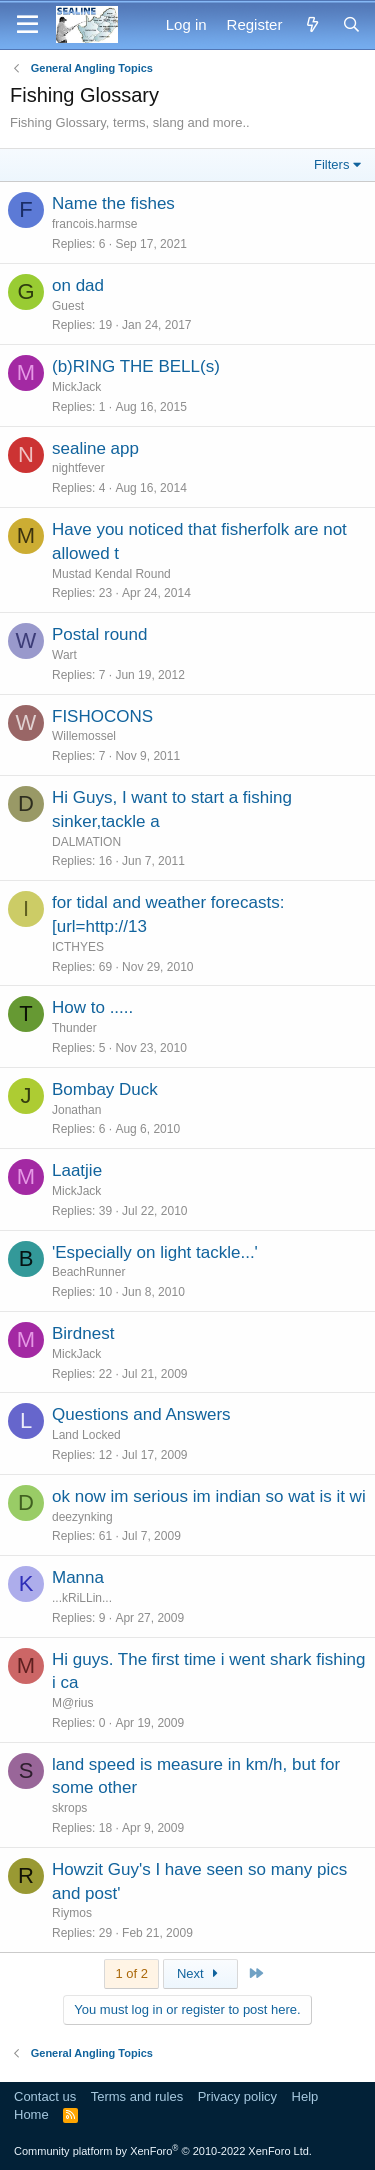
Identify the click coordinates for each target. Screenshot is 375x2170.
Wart (64, 655)
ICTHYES (78, 947)
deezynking (82, 1517)
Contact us (45, 2096)
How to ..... (92, 1007)
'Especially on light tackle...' (155, 1252)
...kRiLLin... (82, 1598)
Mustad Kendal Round (111, 574)
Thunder (74, 1028)
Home (31, 2114)
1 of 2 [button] (131, 1973)
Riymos (72, 1913)
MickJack (76, 387)
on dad (78, 285)
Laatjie (77, 1170)
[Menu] (27, 25)
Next (200, 1973)
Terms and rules (137, 2096)
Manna (78, 1577)
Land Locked (86, 1435)
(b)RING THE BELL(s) (136, 366)
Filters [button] (331, 164)
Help (305, 2096)
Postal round (99, 634)
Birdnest (83, 1333)
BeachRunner (88, 1272)
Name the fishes (113, 203)
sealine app (95, 448)
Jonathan (76, 1110)
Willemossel (84, 736)
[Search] (351, 24)
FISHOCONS (102, 716)
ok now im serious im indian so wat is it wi (209, 1496)
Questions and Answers (141, 1414)
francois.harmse (94, 224)
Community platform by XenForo (163, 2151)
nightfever (78, 468)
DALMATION (86, 842)
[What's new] (311, 24)
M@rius (73, 1703)
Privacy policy (237, 2096)
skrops (69, 1808)
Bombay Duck (105, 1089)
